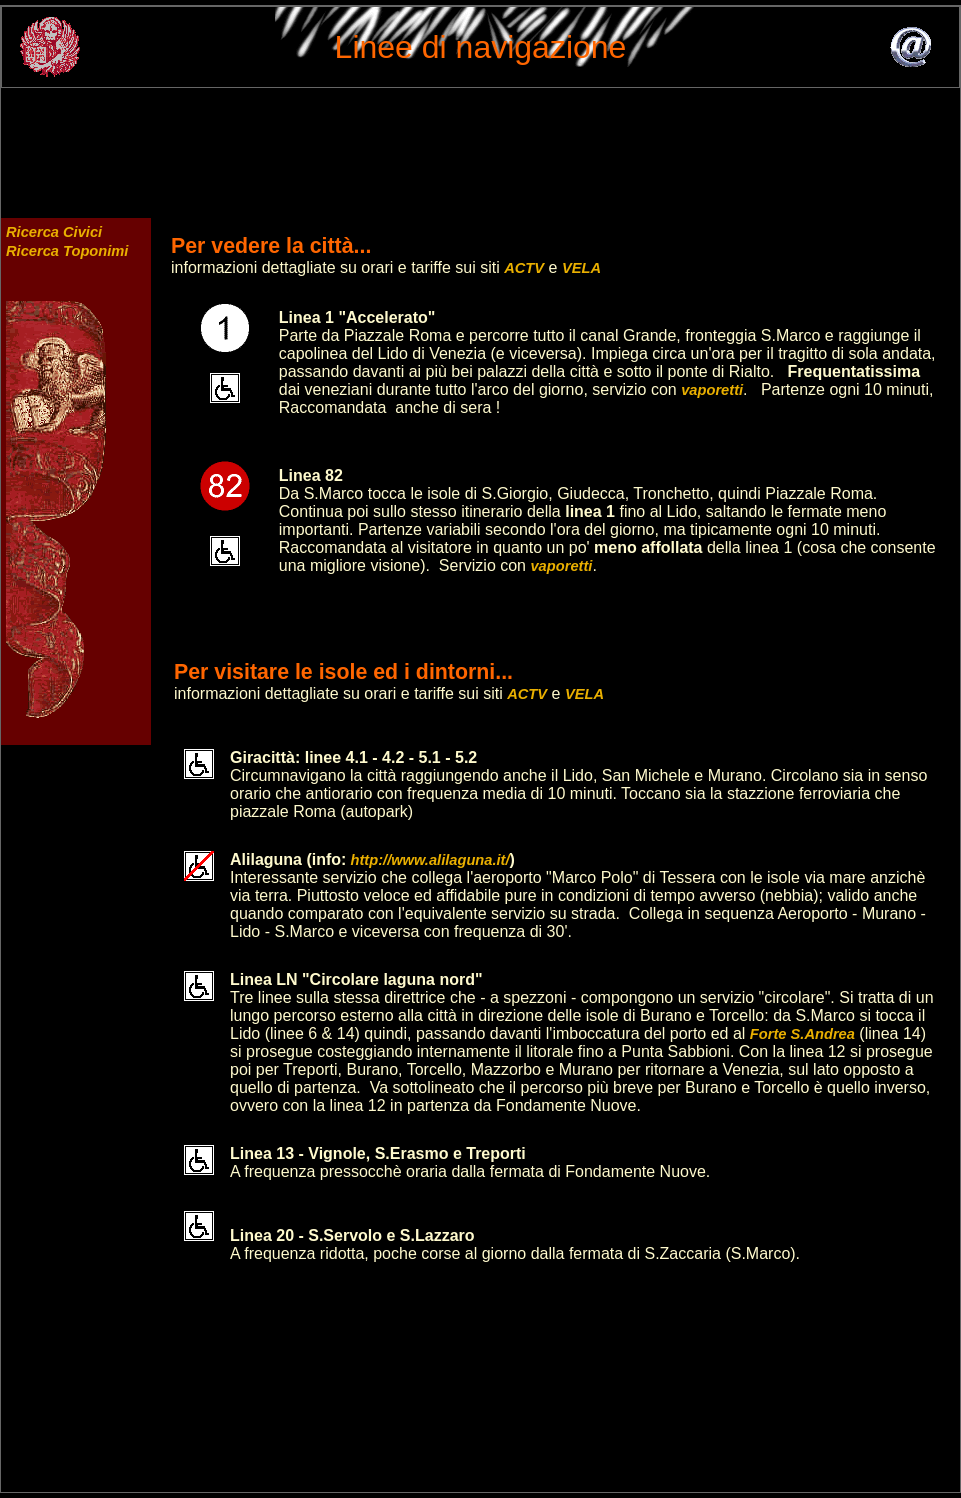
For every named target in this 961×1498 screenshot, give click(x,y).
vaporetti (712, 390)
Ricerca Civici (54, 232)
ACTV (524, 268)
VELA (581, 268)
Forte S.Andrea (802, 1034)
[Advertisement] (481, 143)
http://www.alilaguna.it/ (427, 860)
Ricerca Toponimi (67, 251)
